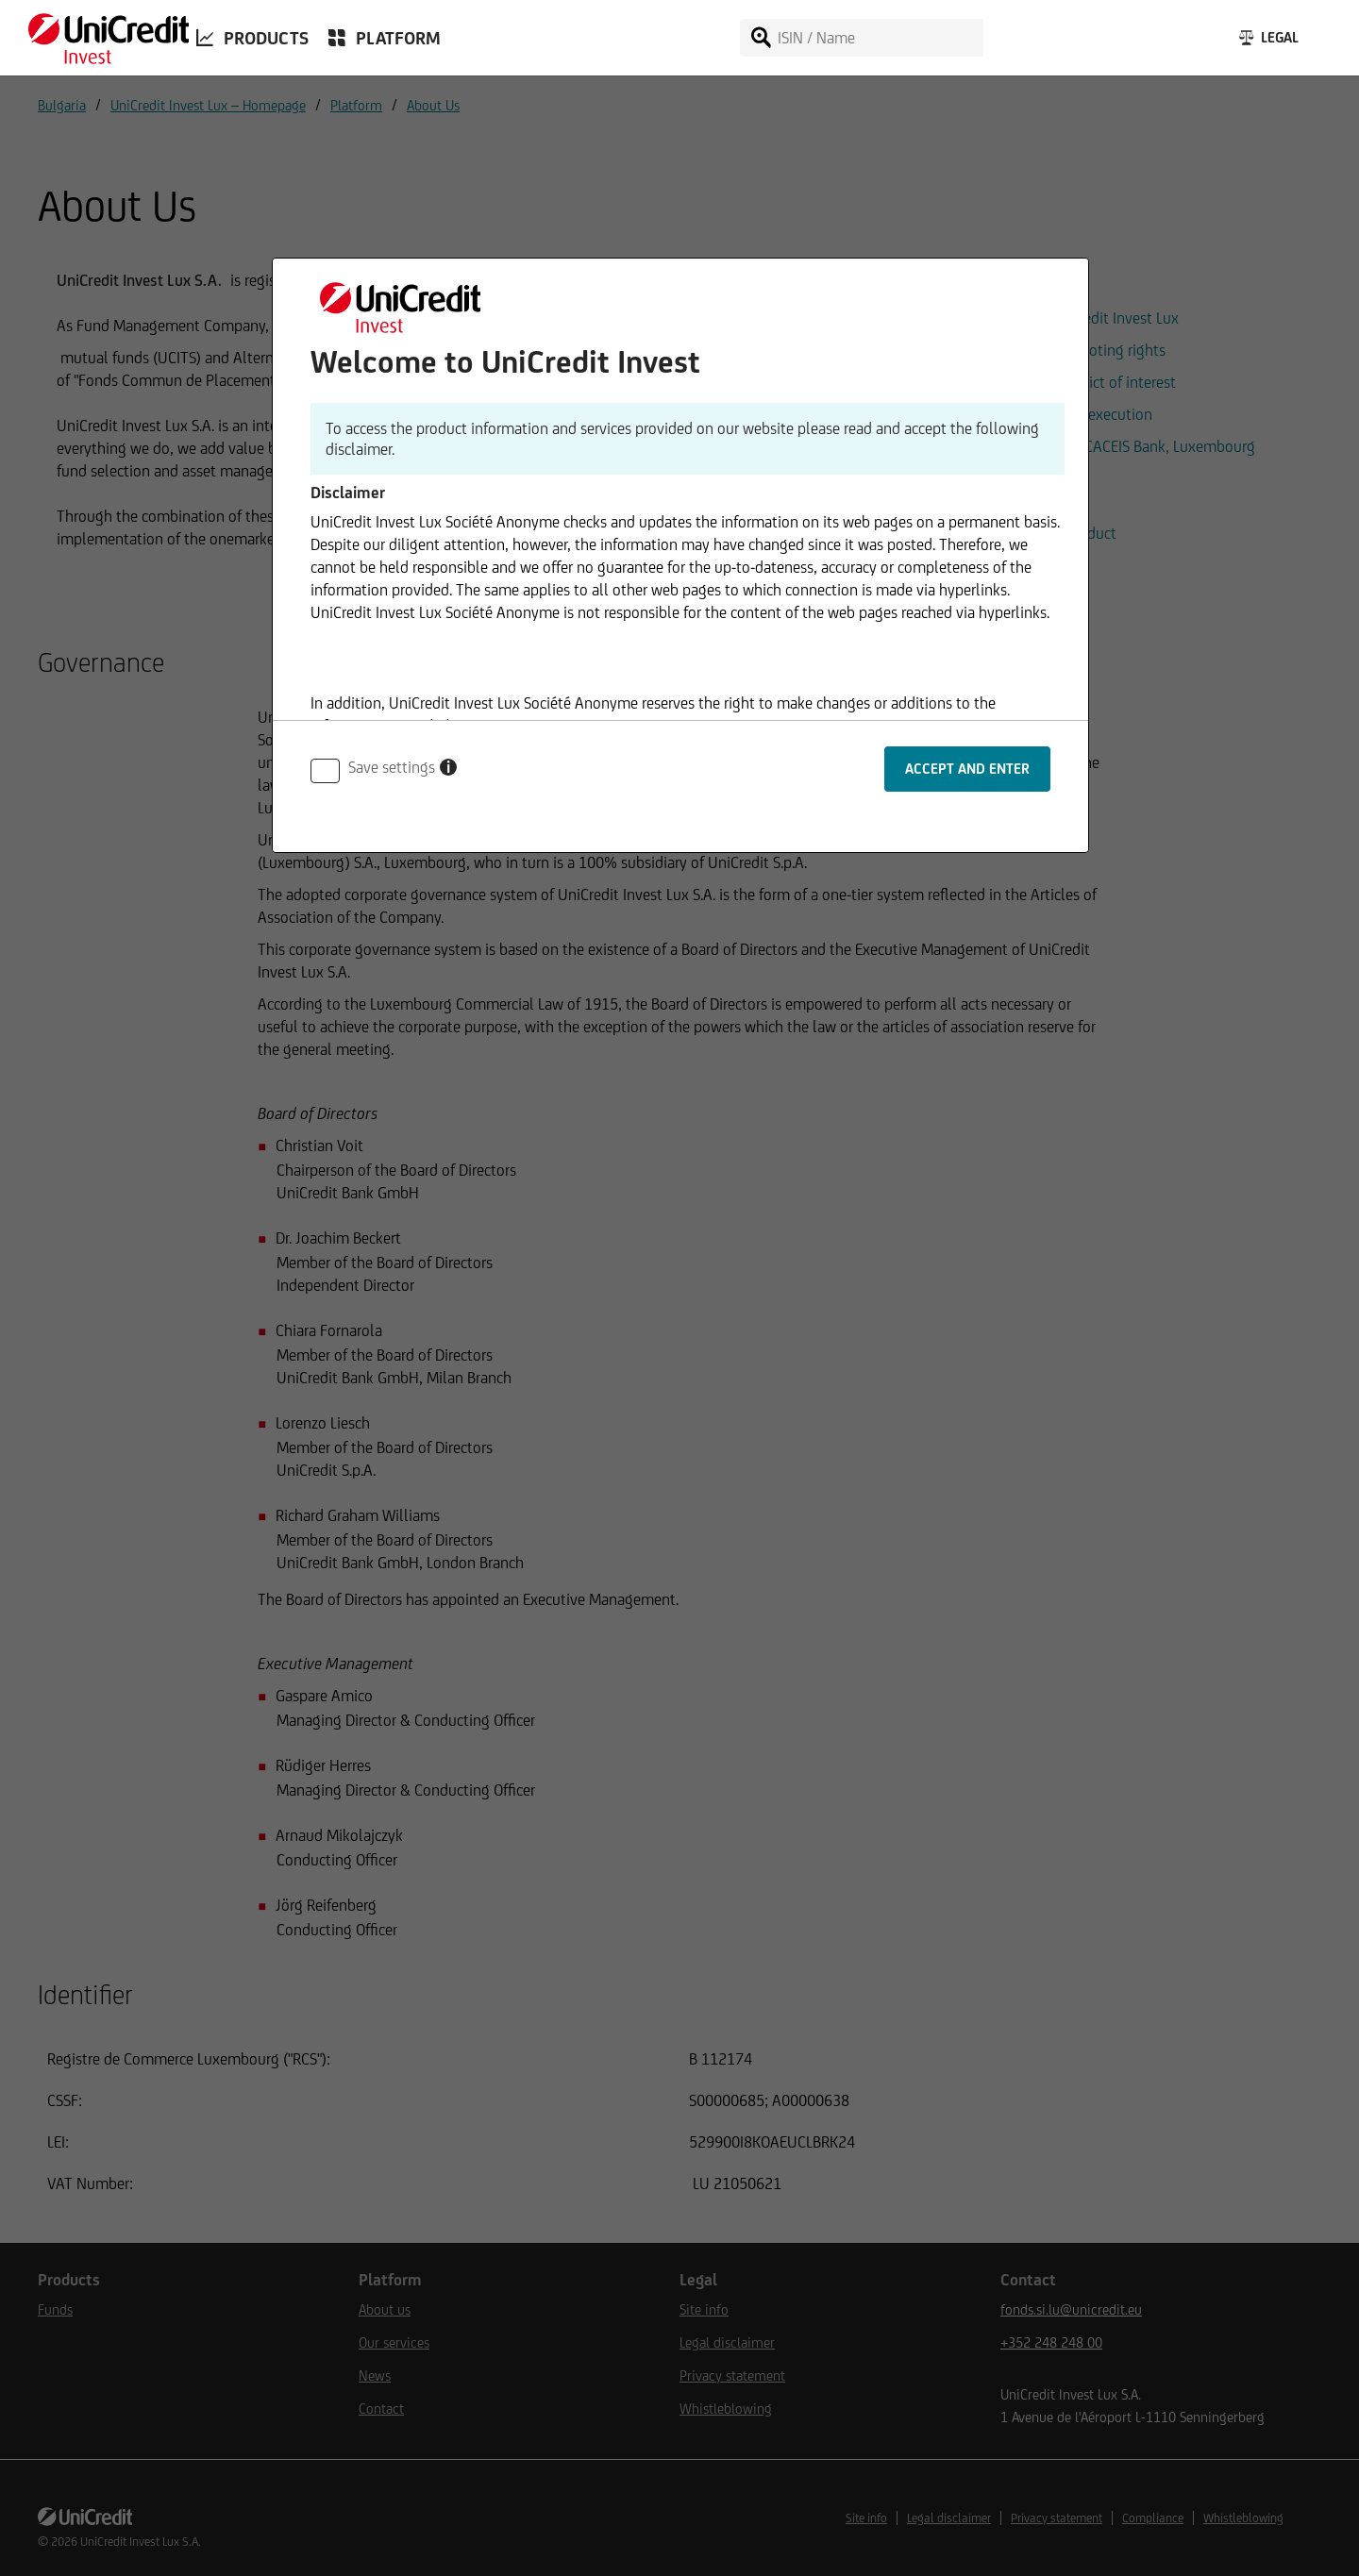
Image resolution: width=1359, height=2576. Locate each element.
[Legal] (1267, 42)
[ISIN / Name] (879, 38)
